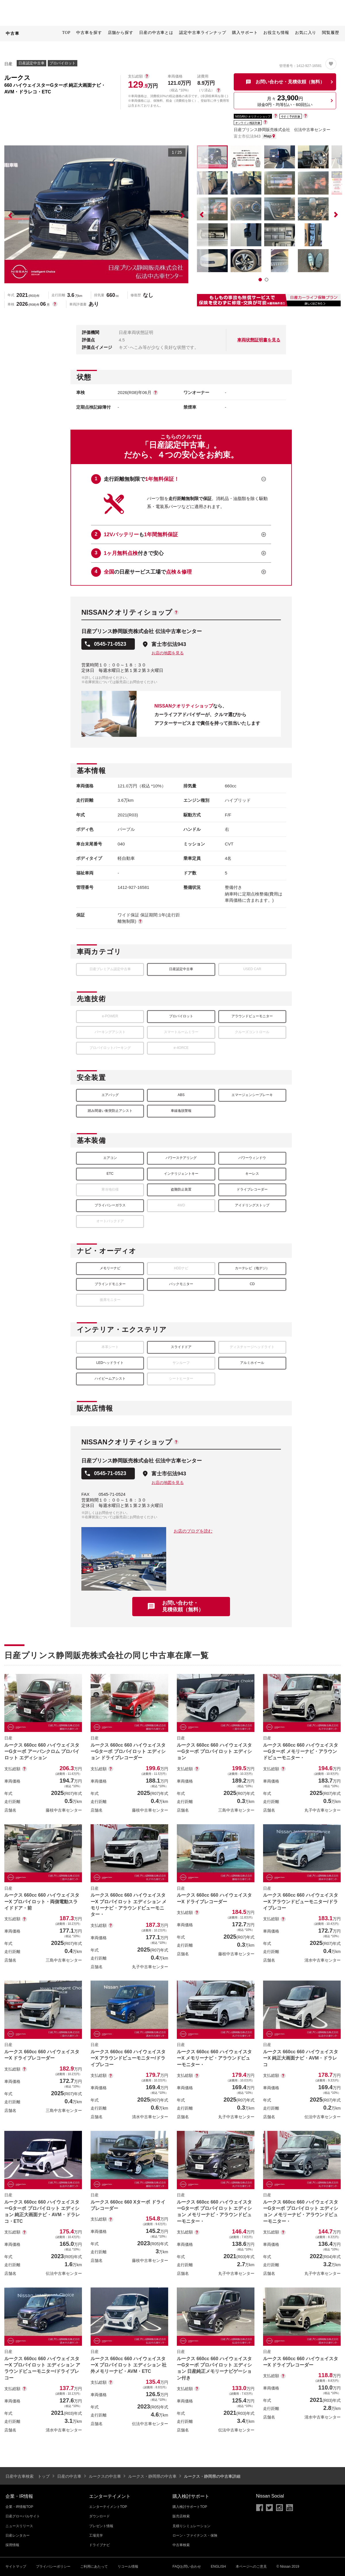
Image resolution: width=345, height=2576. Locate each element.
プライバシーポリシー (53, 2567)
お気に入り (306, 32)
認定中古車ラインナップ (202, 32)
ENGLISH (218, 2567)
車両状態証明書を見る (258, 339)
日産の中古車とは (156, 32)
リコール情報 (128, 2567)
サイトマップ (15, 2567)
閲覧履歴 (330, 32)
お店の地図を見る (168, 653)
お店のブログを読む (193, 1531)
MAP (269, 136)
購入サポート (245, 32)
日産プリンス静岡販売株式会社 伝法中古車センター (282, 129)
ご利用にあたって (94, 2567)
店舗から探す (120, 32)
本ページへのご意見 (251, 2567)
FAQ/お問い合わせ (186, 2567)
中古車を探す (89, 32)
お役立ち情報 (276, 32)
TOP (66, 32)
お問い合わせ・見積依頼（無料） (183, 1606)
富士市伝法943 (169, 644)
